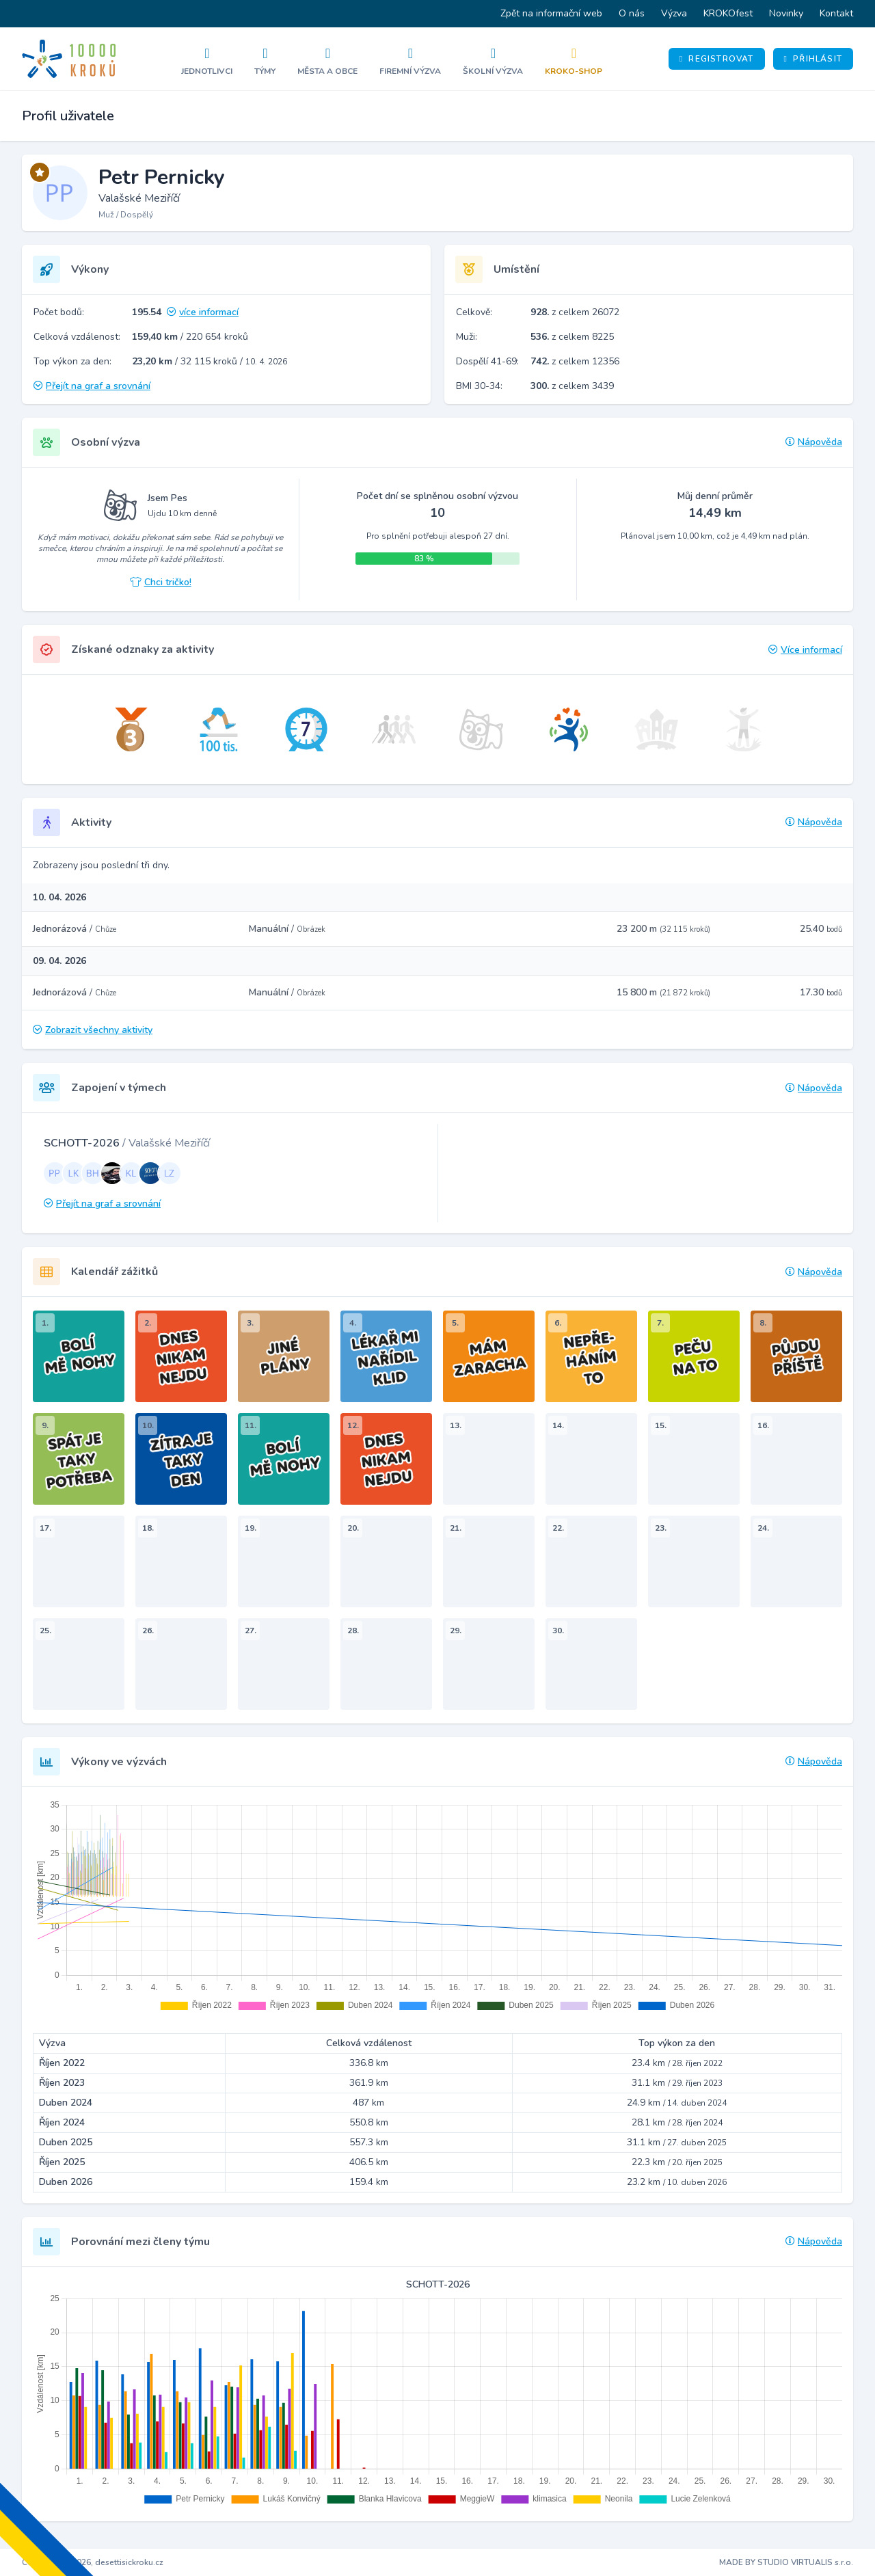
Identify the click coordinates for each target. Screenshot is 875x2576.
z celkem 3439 (572, 385)
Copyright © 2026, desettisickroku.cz (92, 2562)
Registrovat (716, 58)
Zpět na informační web (551, 13)
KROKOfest (728, 13)
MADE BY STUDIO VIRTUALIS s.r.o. (786, 2562)
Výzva (674, 13)
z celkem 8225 (572, 336)
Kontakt (836, 13)
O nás (632, 13)
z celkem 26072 (574, 312)
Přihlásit (813, 58)
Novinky (786, 13)
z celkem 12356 (574, 361)
